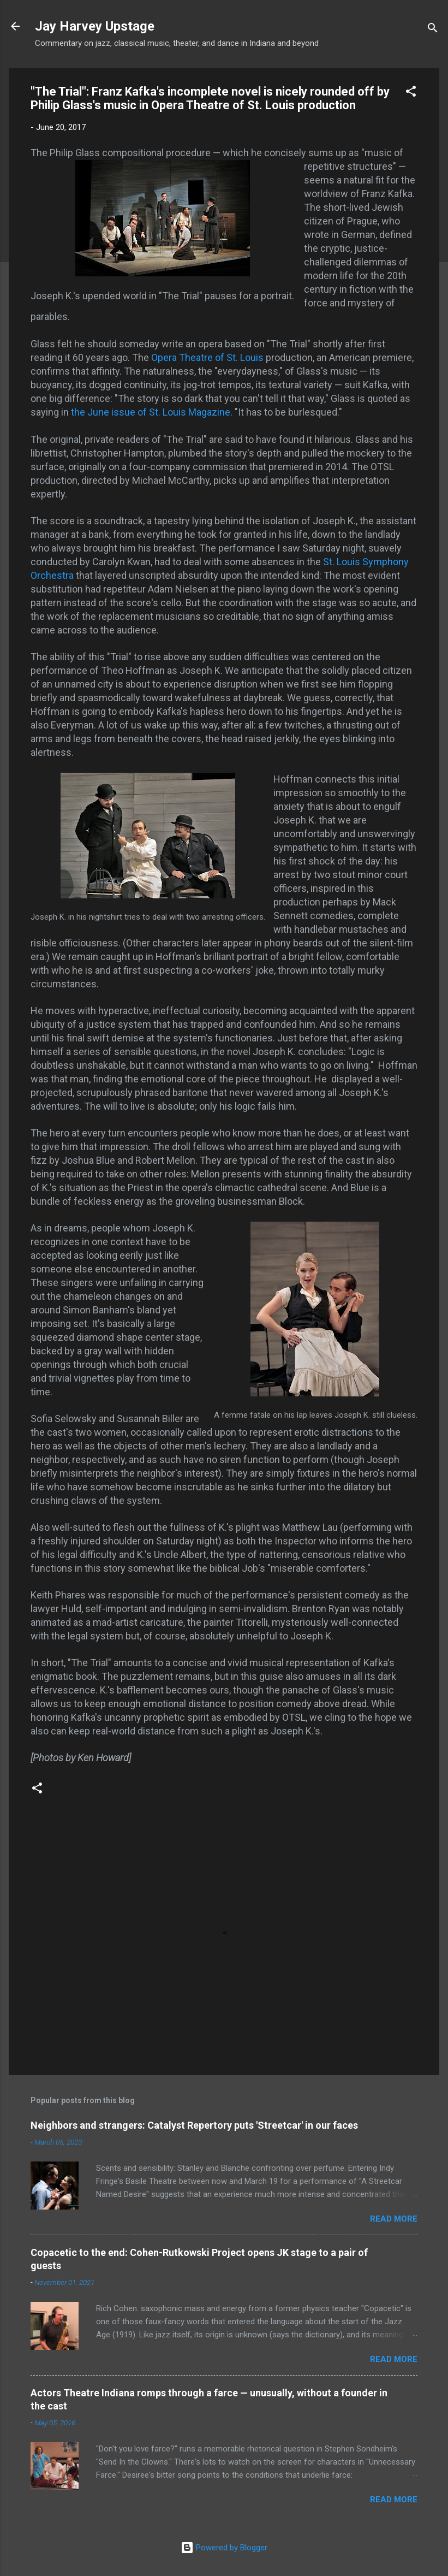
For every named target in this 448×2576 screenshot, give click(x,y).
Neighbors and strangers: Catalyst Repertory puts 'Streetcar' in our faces (194, 2125)
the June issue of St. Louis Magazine (150, 412)
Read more (393, 2219)
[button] (410, 93)
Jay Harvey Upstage (94, 26)
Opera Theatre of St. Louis (207, 357)
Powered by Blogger (224, 2548)
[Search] (432, 29)
